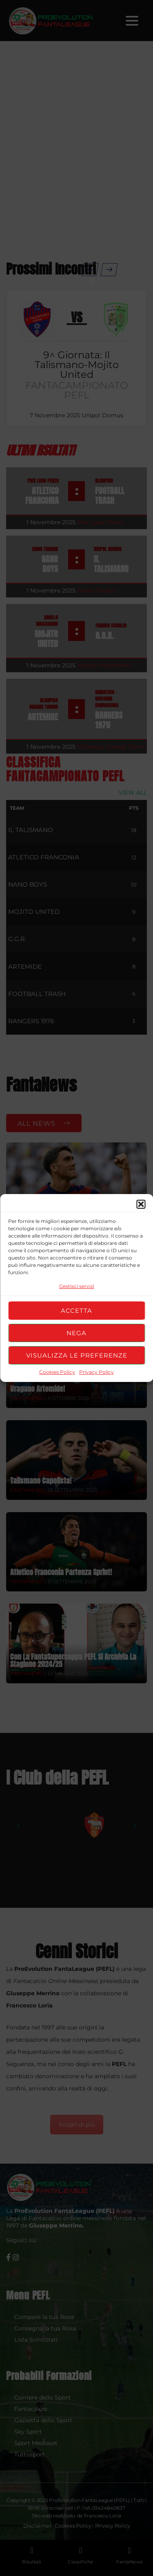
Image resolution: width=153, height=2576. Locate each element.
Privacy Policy (96, 1372)
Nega (76, 1333)
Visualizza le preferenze (76, 1355)
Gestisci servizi (76, 1286)
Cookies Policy (57, 1372)
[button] (141, 1204)
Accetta (76, 1310)
